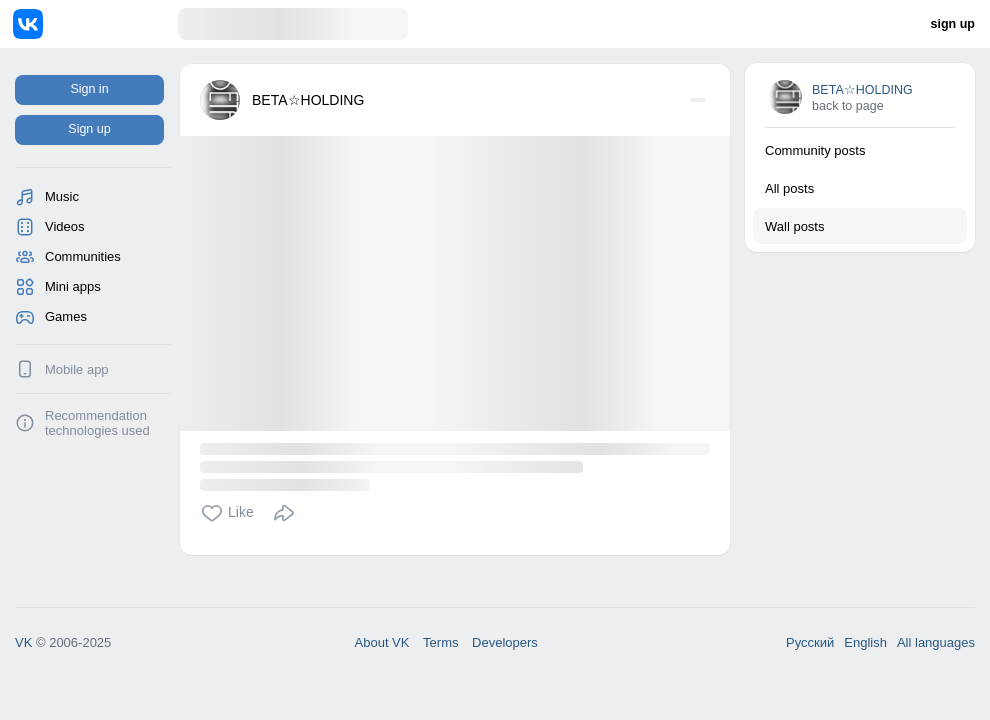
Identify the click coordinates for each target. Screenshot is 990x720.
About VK (382, 642)
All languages (936, 642)
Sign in (89, 89)
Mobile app (77, 369)
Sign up (89, 129)
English (865, 642)
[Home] (95, 24)
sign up (953, 24)
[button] (232, 513)
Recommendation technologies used (97, 423)
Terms (440, 642)
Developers (505, 642)
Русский (810, 642)
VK (23, 642)
